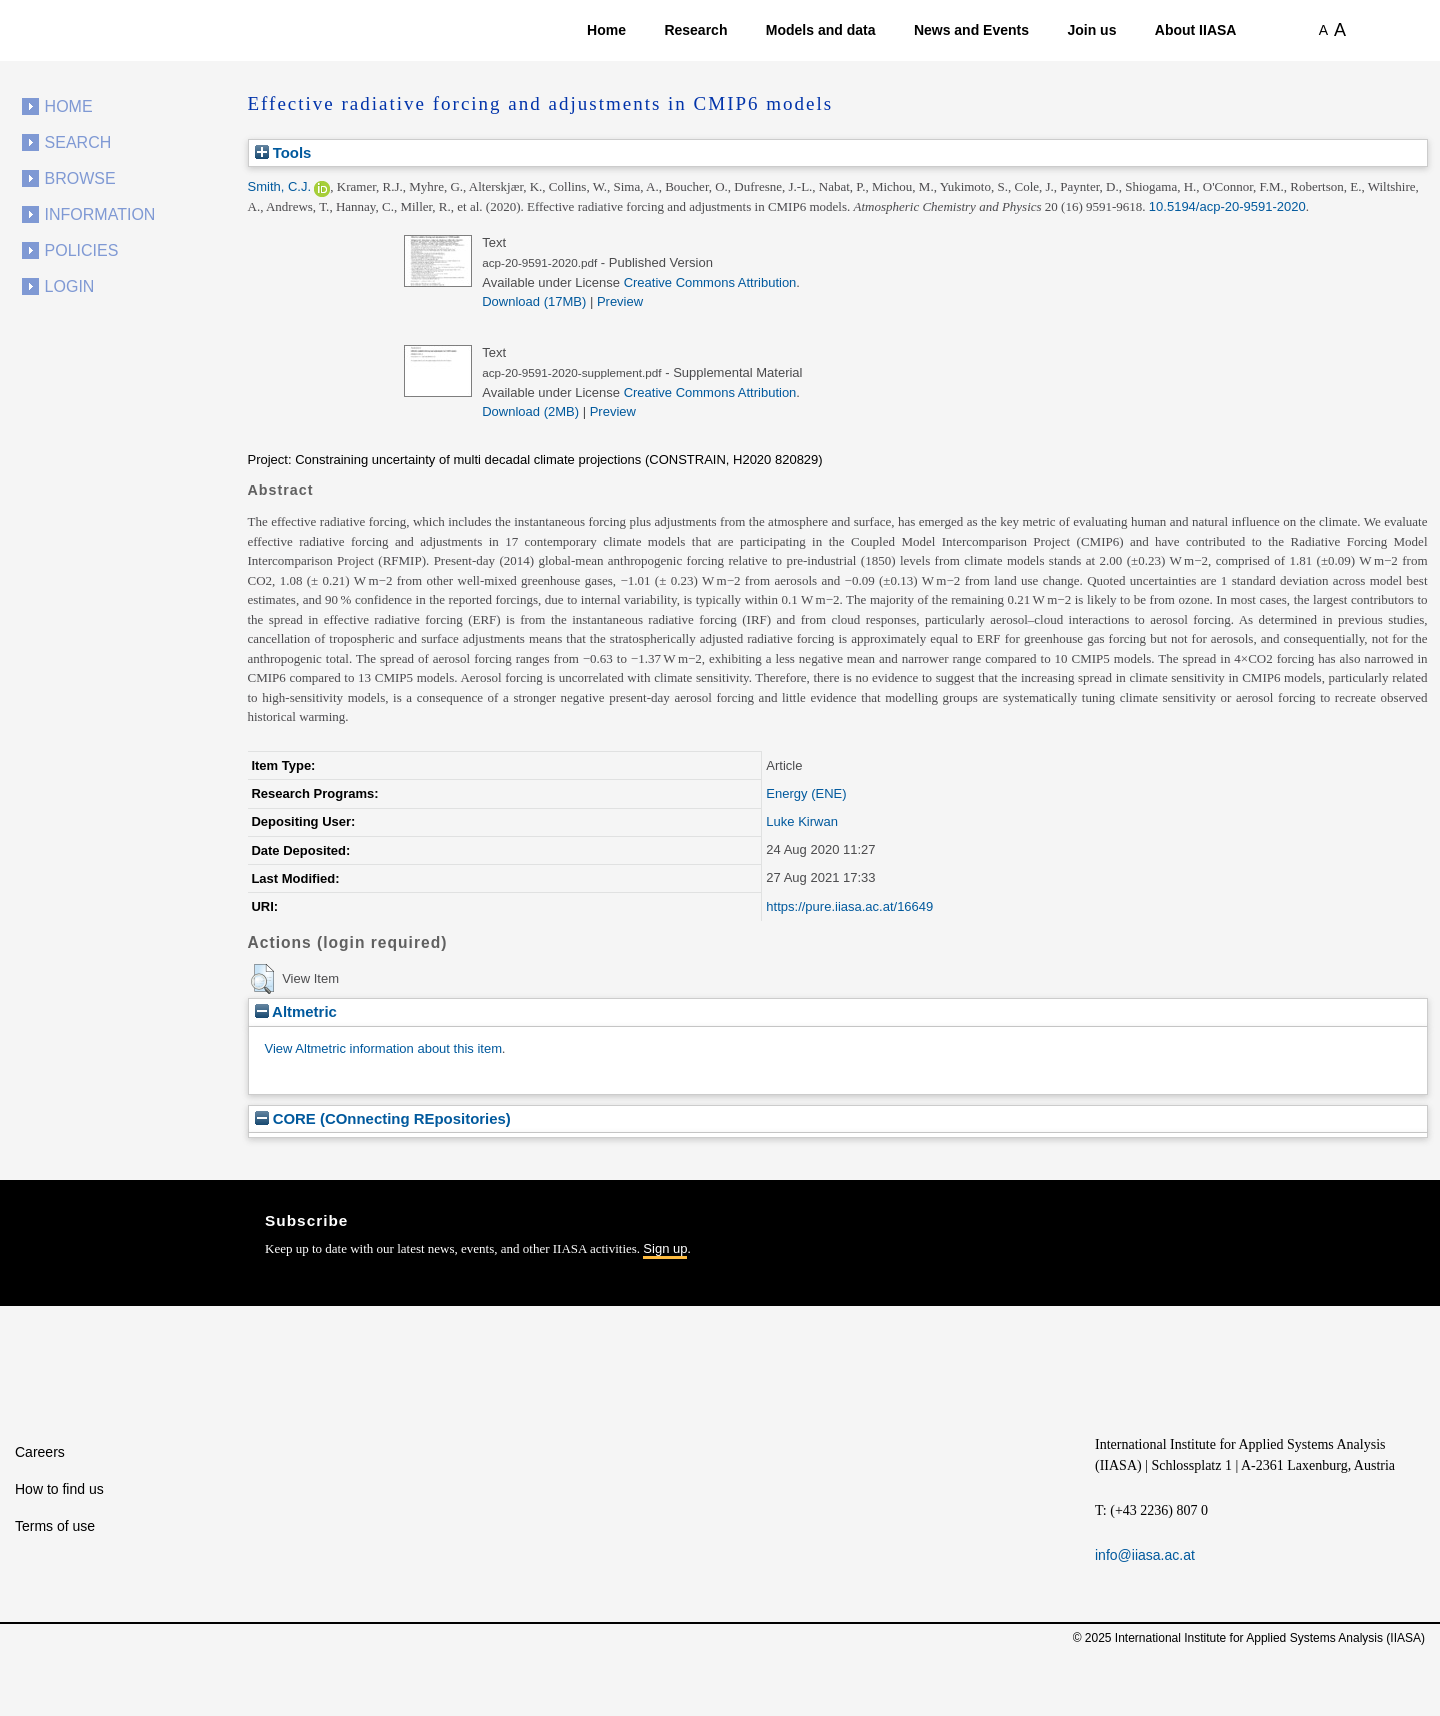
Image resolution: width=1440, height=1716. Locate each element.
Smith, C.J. (280, 186)
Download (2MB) (530, 411)
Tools (283, 152)
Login (70, 286)
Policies (82, 250)
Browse (80, 178)
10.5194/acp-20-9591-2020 (1227, 206)
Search (78, 142)
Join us (1091, 30)
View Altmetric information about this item (383, 1048)
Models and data (821, 30)
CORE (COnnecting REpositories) (383, 1118)
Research (695, 30)
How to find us (59, 1489)
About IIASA (1196, 30)
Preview (620, 301)
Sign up (665, 1248)
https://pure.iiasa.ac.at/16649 (849, 906)
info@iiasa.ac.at (1145, 1555)
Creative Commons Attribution (710, 282)
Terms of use (55, 1526)
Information (100, 214)
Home (606, 30)
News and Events (971, 30)
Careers (40, 1452)
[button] (262, 979)
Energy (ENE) (806, 793)
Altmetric (296, 1011)
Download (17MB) (534, 301)
